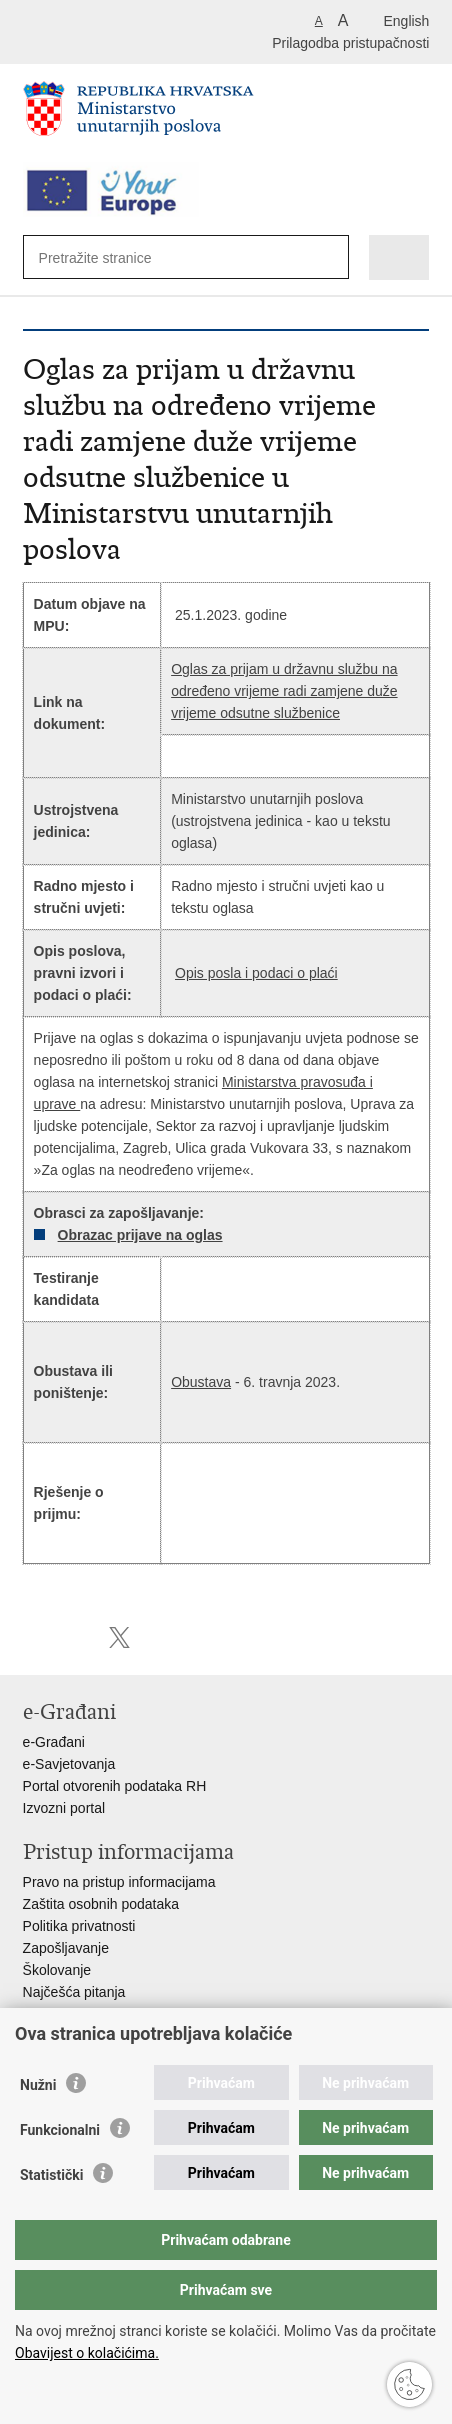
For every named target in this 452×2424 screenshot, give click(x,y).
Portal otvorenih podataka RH (115, 1786)
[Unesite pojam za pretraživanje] (111, 257)
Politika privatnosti (79, 1926)
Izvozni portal (64, 1808)
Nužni (38, 2085)
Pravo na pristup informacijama (119, 1882)
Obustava (201, 1382)
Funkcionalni (60, 2130)
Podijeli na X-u (119, 1637)
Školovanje (57, 1970)
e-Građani (54, 1742)
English (406, 21)
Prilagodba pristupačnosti (350, 43)
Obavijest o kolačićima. (87, 2353)
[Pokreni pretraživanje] (323, 258)
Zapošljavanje (66, 1948)
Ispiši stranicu (33, 1637)
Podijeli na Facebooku (76, 1637)
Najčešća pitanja (74, 1992)
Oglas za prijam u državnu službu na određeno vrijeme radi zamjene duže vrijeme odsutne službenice (284, 691)
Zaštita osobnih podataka (101, 1904)
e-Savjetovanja (69, 1764)
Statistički (51, 2175)
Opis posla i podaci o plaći (256, 973)
